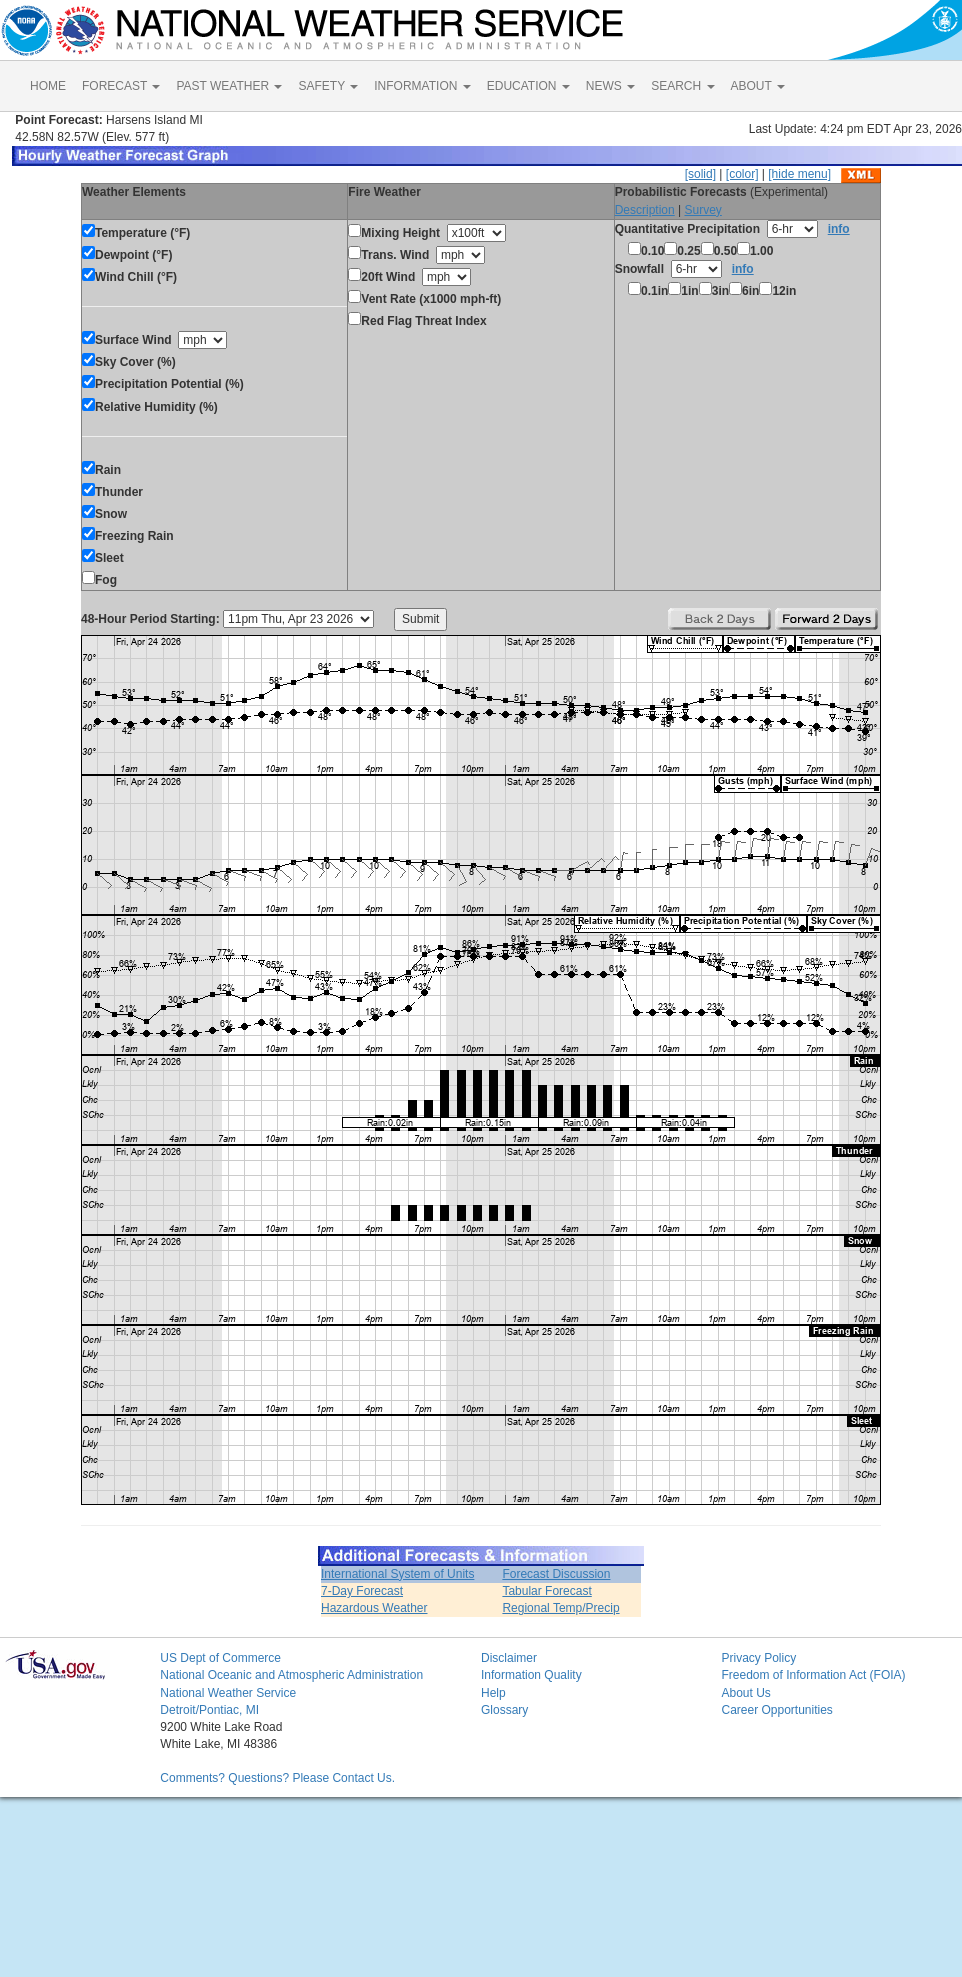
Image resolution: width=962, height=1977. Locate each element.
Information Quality (531, 1675)
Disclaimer (509, 1658)
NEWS (610, 86)
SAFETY (328, 86)
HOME (48, 86)
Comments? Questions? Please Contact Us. (277, 1778)
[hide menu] (799, 174)
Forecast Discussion (556, 1574)
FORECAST (121, 86)
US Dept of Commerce (220, 1658)
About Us (745, 1693)
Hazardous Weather (374, 1608)
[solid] (700, 174)
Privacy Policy (758, 1658)
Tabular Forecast (546, 1591)
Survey (702, 210)
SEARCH (682, 86)
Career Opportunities (776, 1710)
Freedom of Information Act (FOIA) (813, 1675)
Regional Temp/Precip (560, 1608)
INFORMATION (422, 86)
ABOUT (758, 86)
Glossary (504, 1710)
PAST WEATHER (229, 86)
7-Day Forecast (362, 1591)
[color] (742, 174)
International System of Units (397, 1574)
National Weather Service (228, 1693)
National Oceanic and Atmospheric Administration (291, 1675)
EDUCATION (528, 86)
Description (645, 210)
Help (493, 1693)
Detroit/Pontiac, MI (209, 1710)
